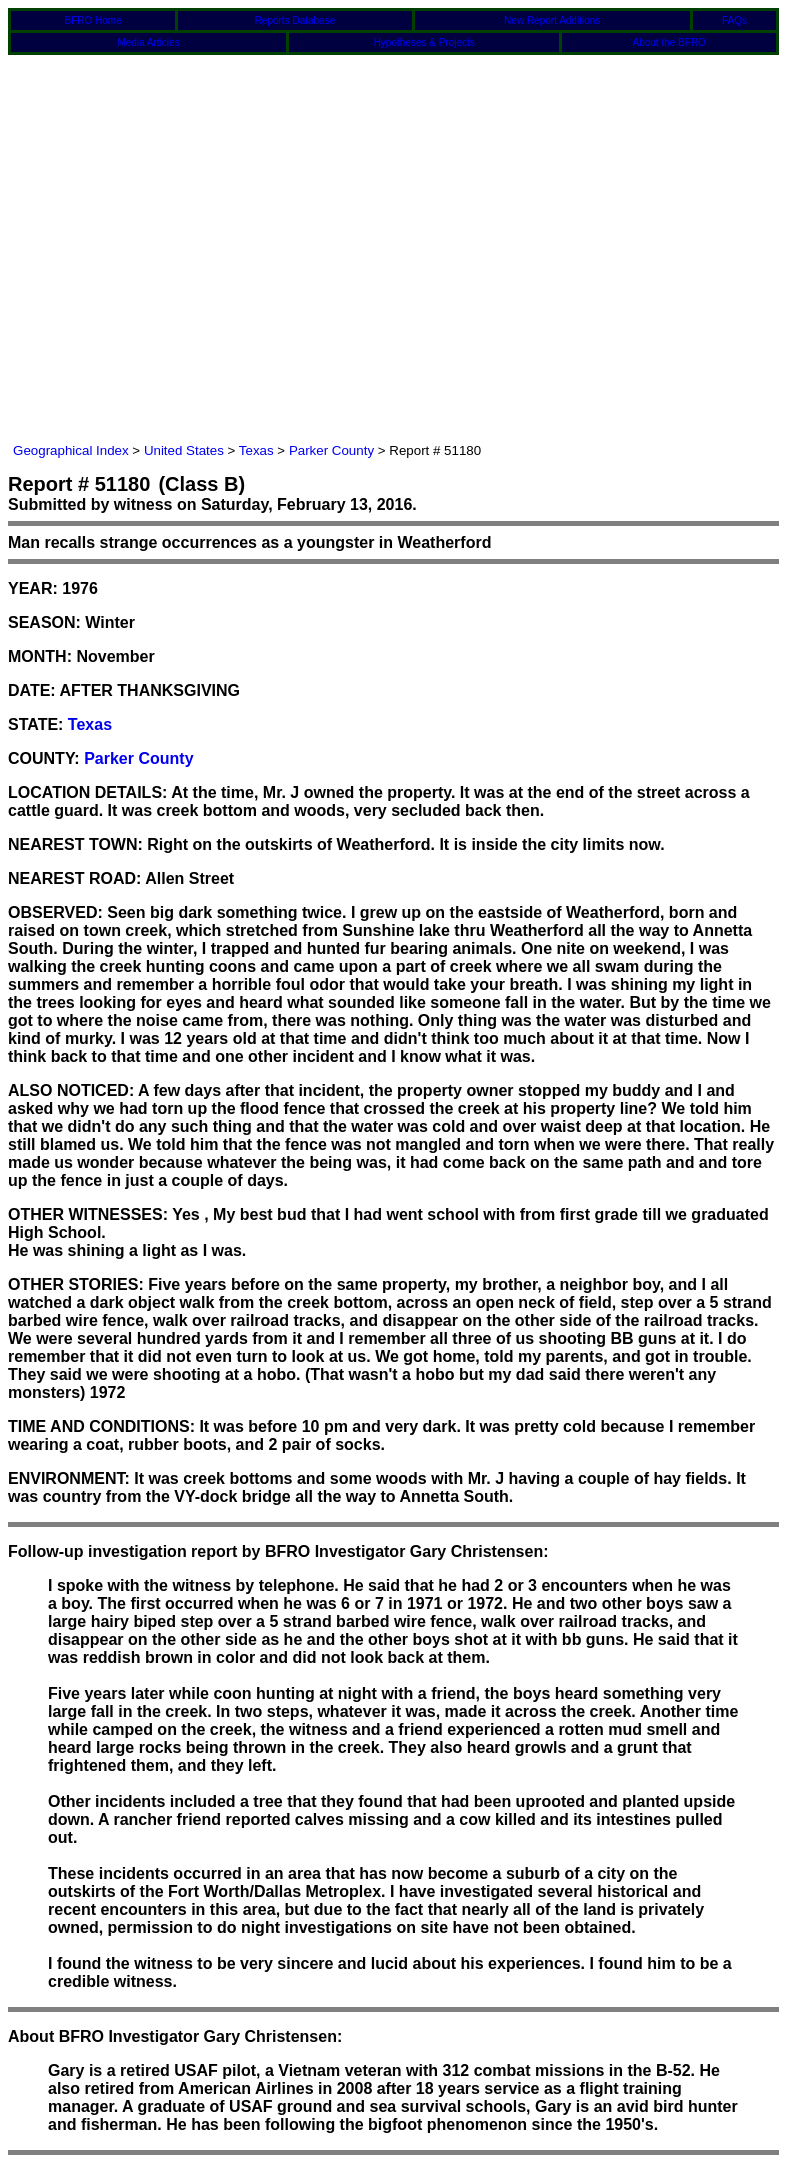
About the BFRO (669, 42)
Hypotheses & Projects (424, 42)
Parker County (331, 450)
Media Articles (148, 42)
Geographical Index (71, 450)
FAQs (734, 20)
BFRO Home (93, 20)
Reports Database (295, 20)
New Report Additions (552, 20)
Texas (256, 450)
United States (184, 450)
